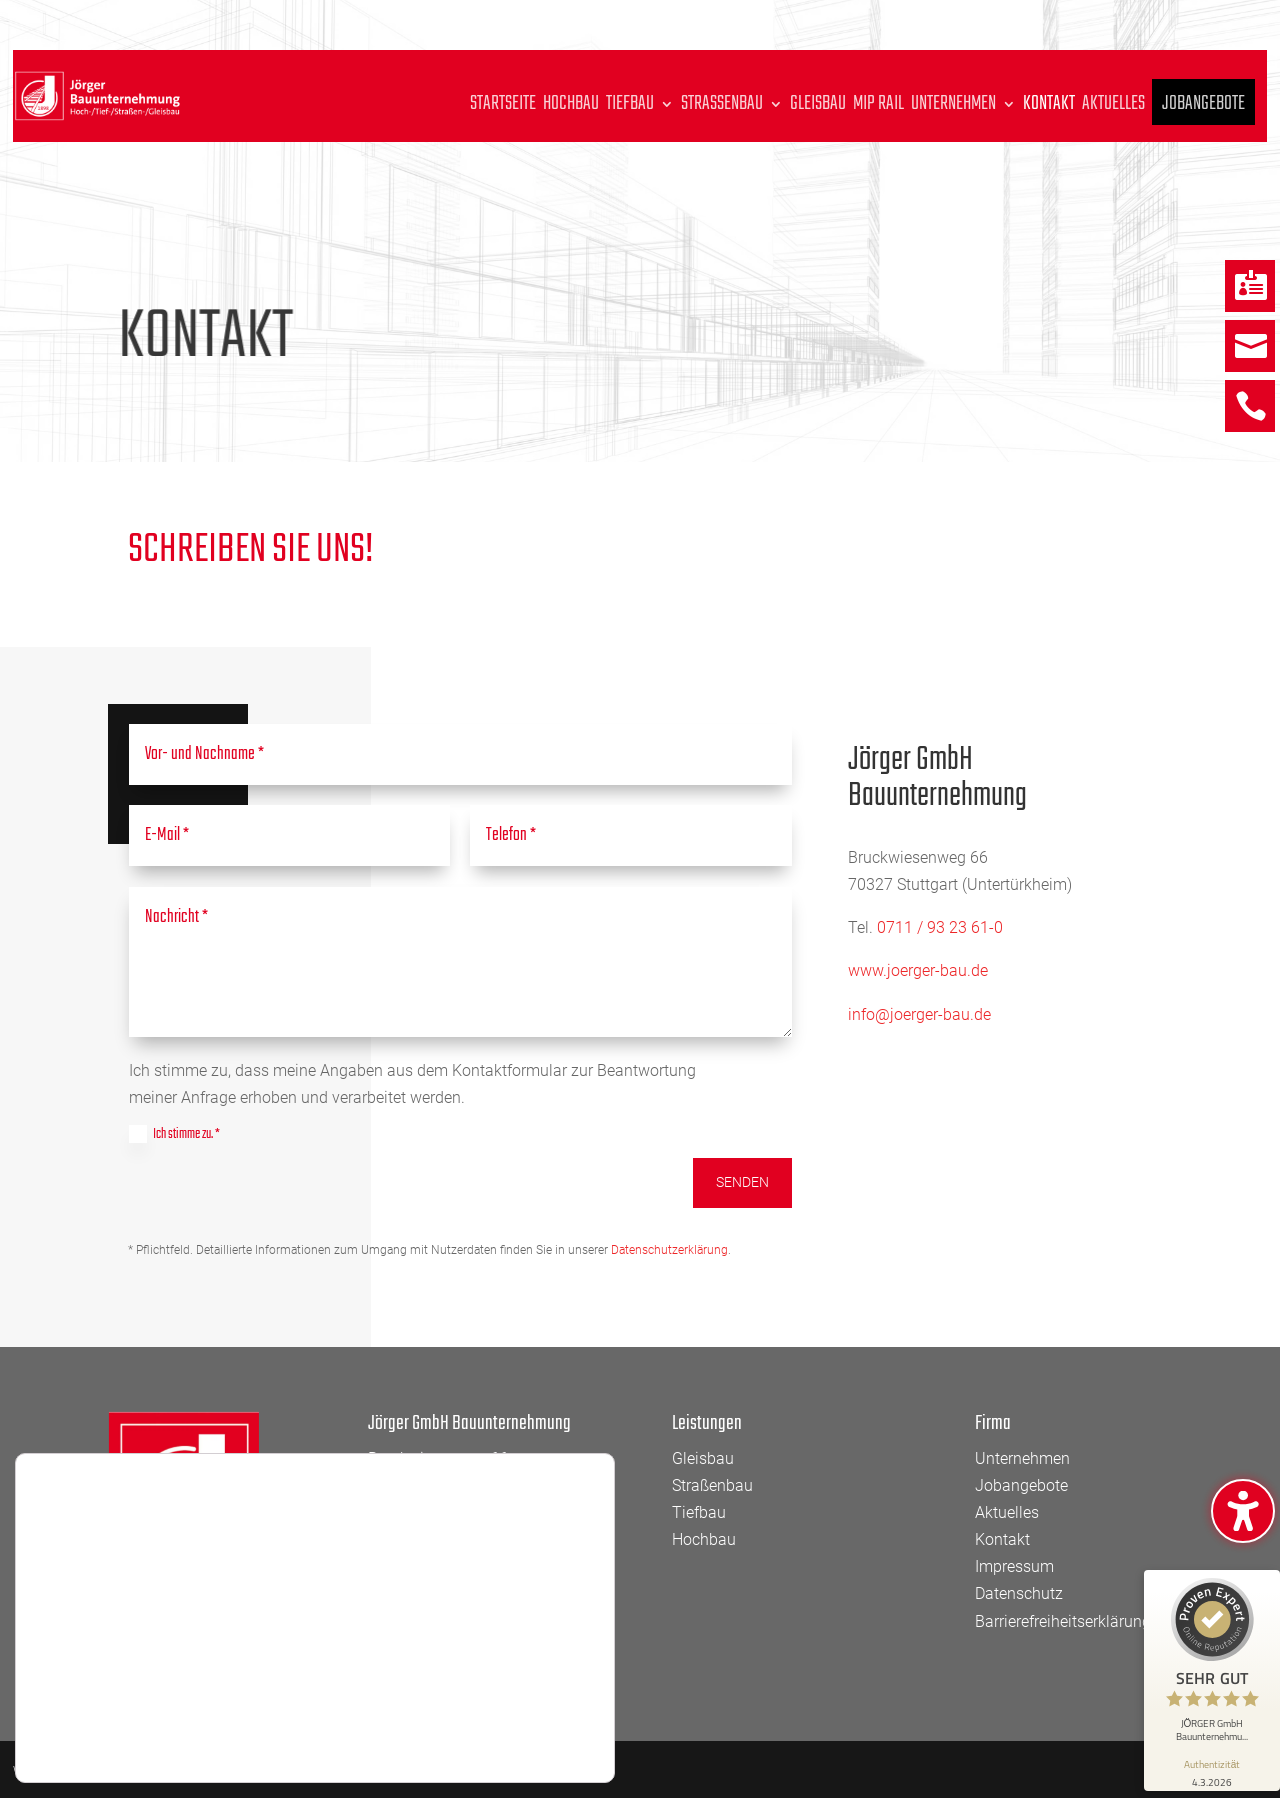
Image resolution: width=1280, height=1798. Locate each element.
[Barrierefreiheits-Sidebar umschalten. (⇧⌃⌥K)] (1243, 1511)
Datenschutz (1019, 1593)
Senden (742, 1182)
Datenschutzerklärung (669, 1250)
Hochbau (571, 108)
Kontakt (1049, 108)
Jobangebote (1203, 111)
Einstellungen (123, 1729)
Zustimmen (503, 1699)
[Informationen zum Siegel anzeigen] (1212, 1772)
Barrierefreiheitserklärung (1063, 1621)
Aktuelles (1113, 108)
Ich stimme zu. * (174, 1134)
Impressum (1014, 1566)
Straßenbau (722, 108)
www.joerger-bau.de (918, 970)
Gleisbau (818, 108)
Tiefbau (630, 108)
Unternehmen (953, 108)
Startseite (503, 108)
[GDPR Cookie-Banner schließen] (597, 1674)
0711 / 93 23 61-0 (940, 927)
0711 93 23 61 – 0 (491, 1512)
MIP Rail (878, 108)
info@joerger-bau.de (919, 1014)
